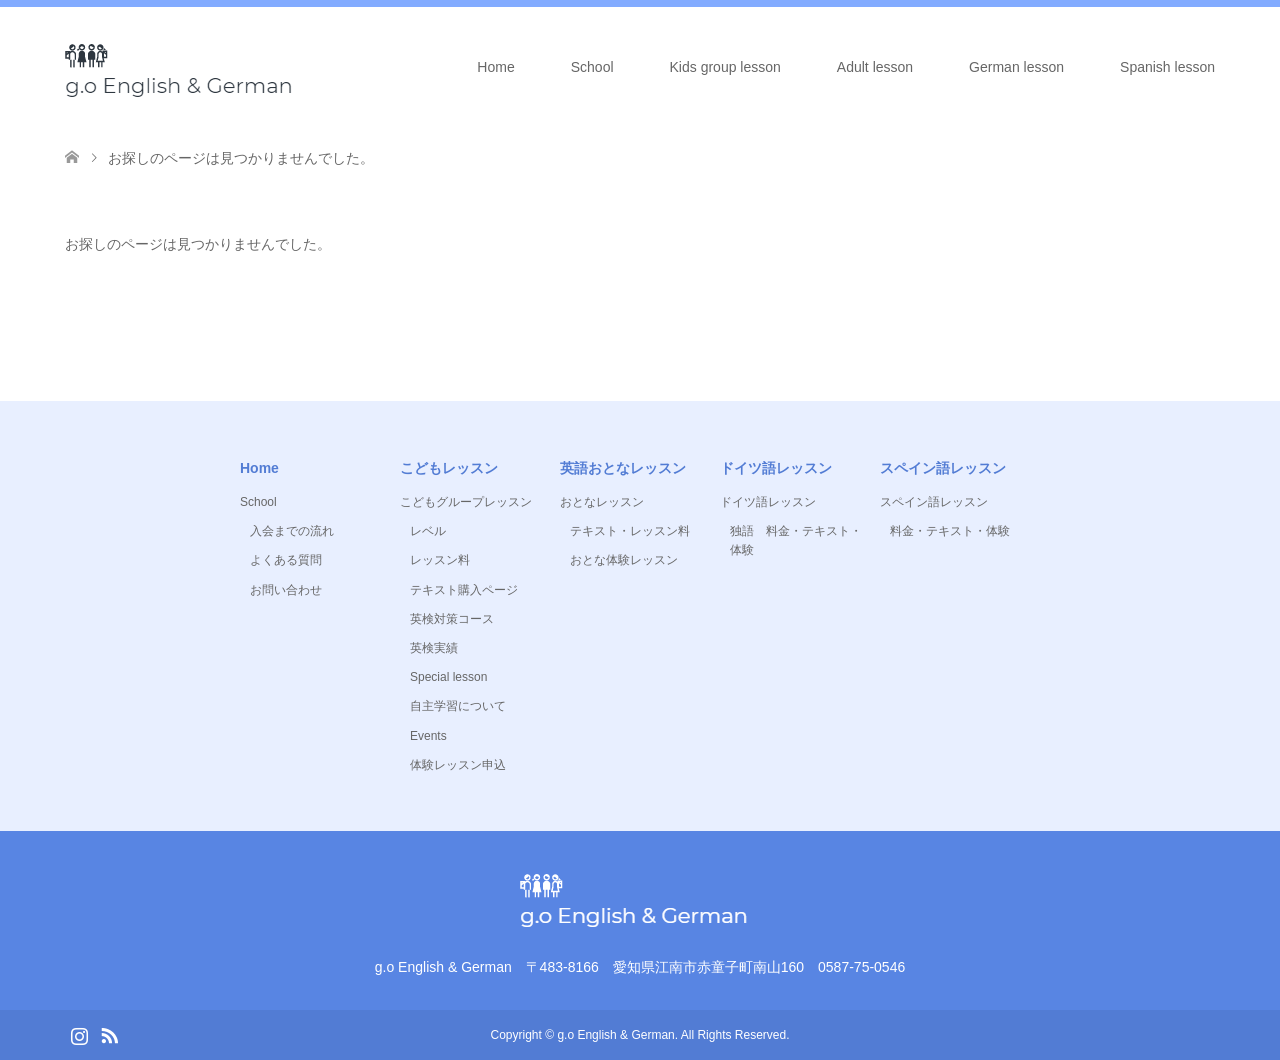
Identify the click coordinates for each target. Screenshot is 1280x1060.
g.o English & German (615, 1035)
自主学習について (458, 706)
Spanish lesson (1167, 67)
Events (428, 736)
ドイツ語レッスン (768, 502)
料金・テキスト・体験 (950, 531)
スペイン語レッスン (934, 502)
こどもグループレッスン (466, 502)
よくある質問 (286, 560)
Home (495, 67)
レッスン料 (440, 560)
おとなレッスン (602, 502)
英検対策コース (452, 619)
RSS (109, 1034)
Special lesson (448, 677)
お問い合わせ (286, 590)
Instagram (79, 1034)
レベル (428, 531)
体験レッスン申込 (458, 765)
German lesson (1016, 67)
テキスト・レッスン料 (630, 531)
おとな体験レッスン (624, 560)
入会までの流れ (292, 531)
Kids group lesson (725, 67)
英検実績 (434, 648)
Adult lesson (875, 67)
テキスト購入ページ (464, 590)
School (592, 67)
